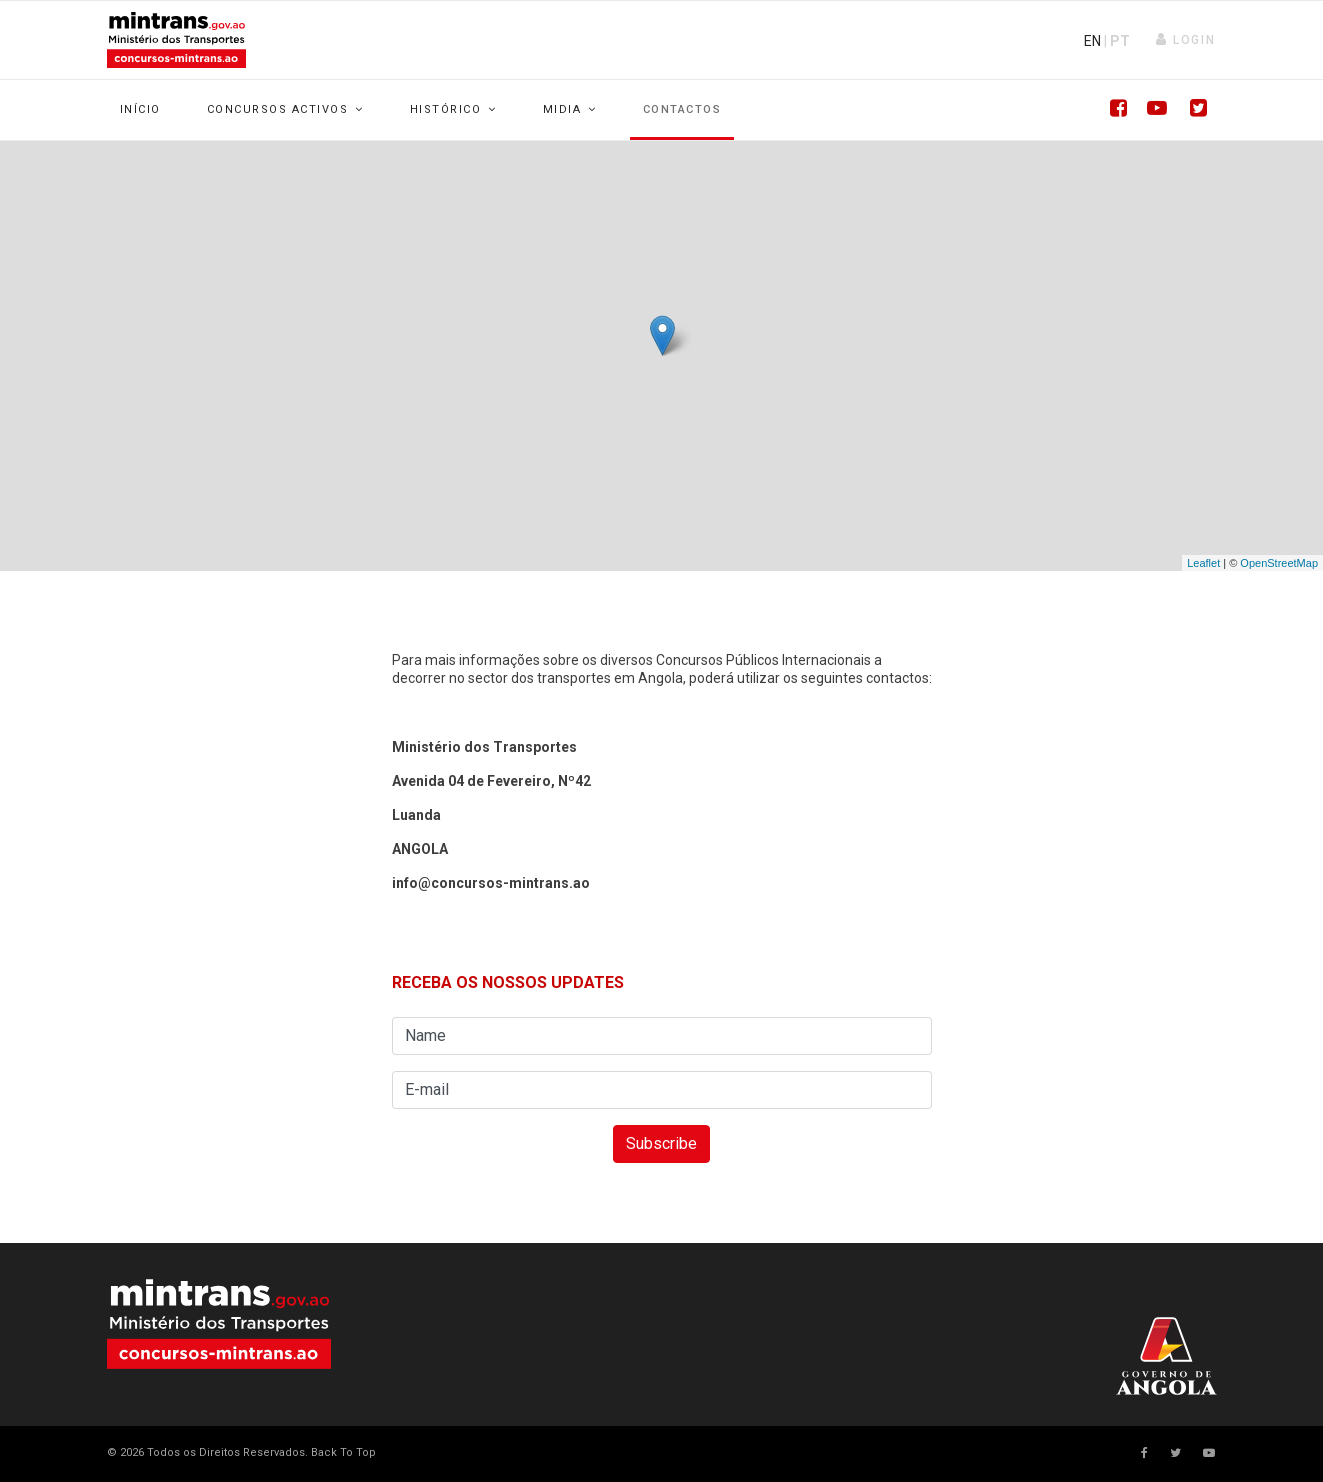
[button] (1185, 40)
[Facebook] (1112, 110)
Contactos (682, 109)
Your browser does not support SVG (219, 1324)
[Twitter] (1192, 110)
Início (140, 109)
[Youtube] (1152, 110)
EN (1092, 41)
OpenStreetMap (1279, 563)
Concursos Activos (278, 109)
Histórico (446, 109)
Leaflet (1203, 563)
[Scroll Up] (342, 1452)
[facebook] (1144, 1453)
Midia (562, 109)
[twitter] (1175, 1453)
